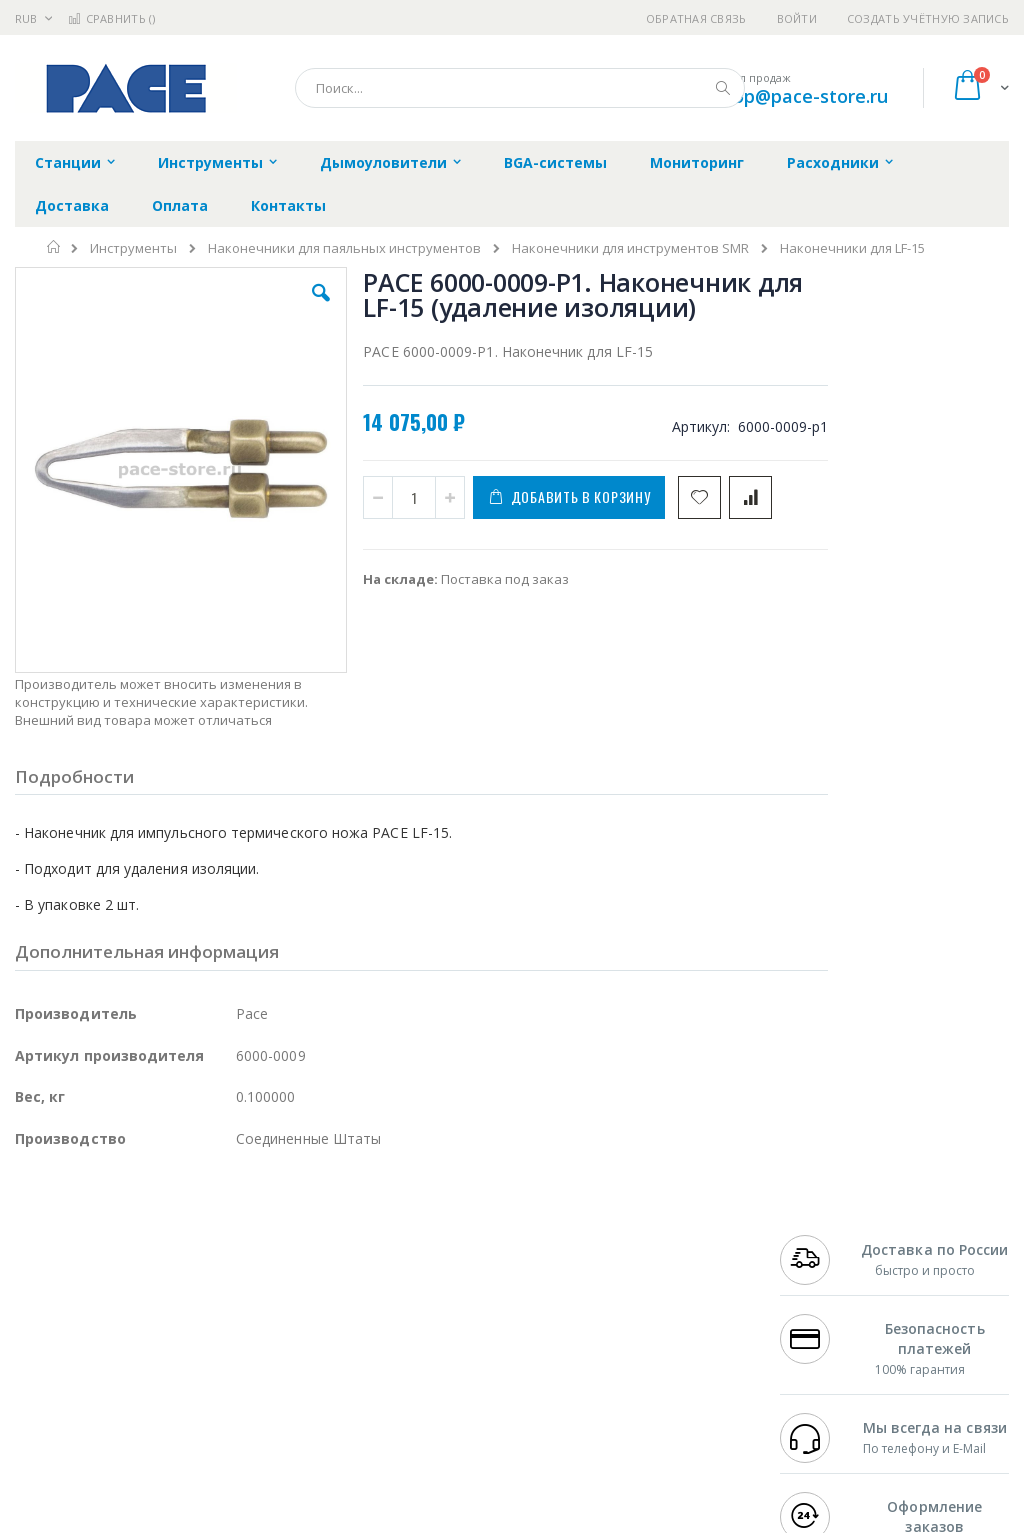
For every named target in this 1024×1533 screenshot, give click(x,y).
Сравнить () (111, 18)
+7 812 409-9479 (830, 1262)
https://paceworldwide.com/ (403, 1519)
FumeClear (95, 1262)
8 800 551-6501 (835, 1320)
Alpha (120, 1320)
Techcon (185, 1398)
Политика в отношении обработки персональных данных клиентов (467, 1330)
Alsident (288, 1242)
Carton (238, 1359)
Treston (38, 1398)
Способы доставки (671, 1301)
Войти (797, 18)
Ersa (86, 1242)
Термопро (238, 1262)
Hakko (34, 1242)
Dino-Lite (172, 1359)
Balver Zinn (49, 1320)
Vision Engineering (71, 1359)
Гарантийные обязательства (449, 1242)
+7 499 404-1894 (830, 1242)
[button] (293, 308)
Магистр (41, 1281)
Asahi (231, 1320)
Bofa (29, 1262)
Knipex (114, 1437)
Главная (54, 247)
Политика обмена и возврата (451, 1281)
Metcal (167, 1262)
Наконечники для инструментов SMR (630, 248)
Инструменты (133, 248)
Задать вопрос (404, 1379)
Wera (170, 1437)
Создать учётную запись (928, 18)
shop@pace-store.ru (800, 96)
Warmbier (111, 1398)
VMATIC (252, 1398)
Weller (225, 1242)
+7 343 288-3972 (830, 1301)
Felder (176, 1320)
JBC (128, 1242)
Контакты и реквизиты (649, 1252)
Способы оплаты (665, 1340)
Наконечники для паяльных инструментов (344, 248)
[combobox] (520, 88)
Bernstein (44, 1437)
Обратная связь (696, 18)
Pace (172, 1242)
